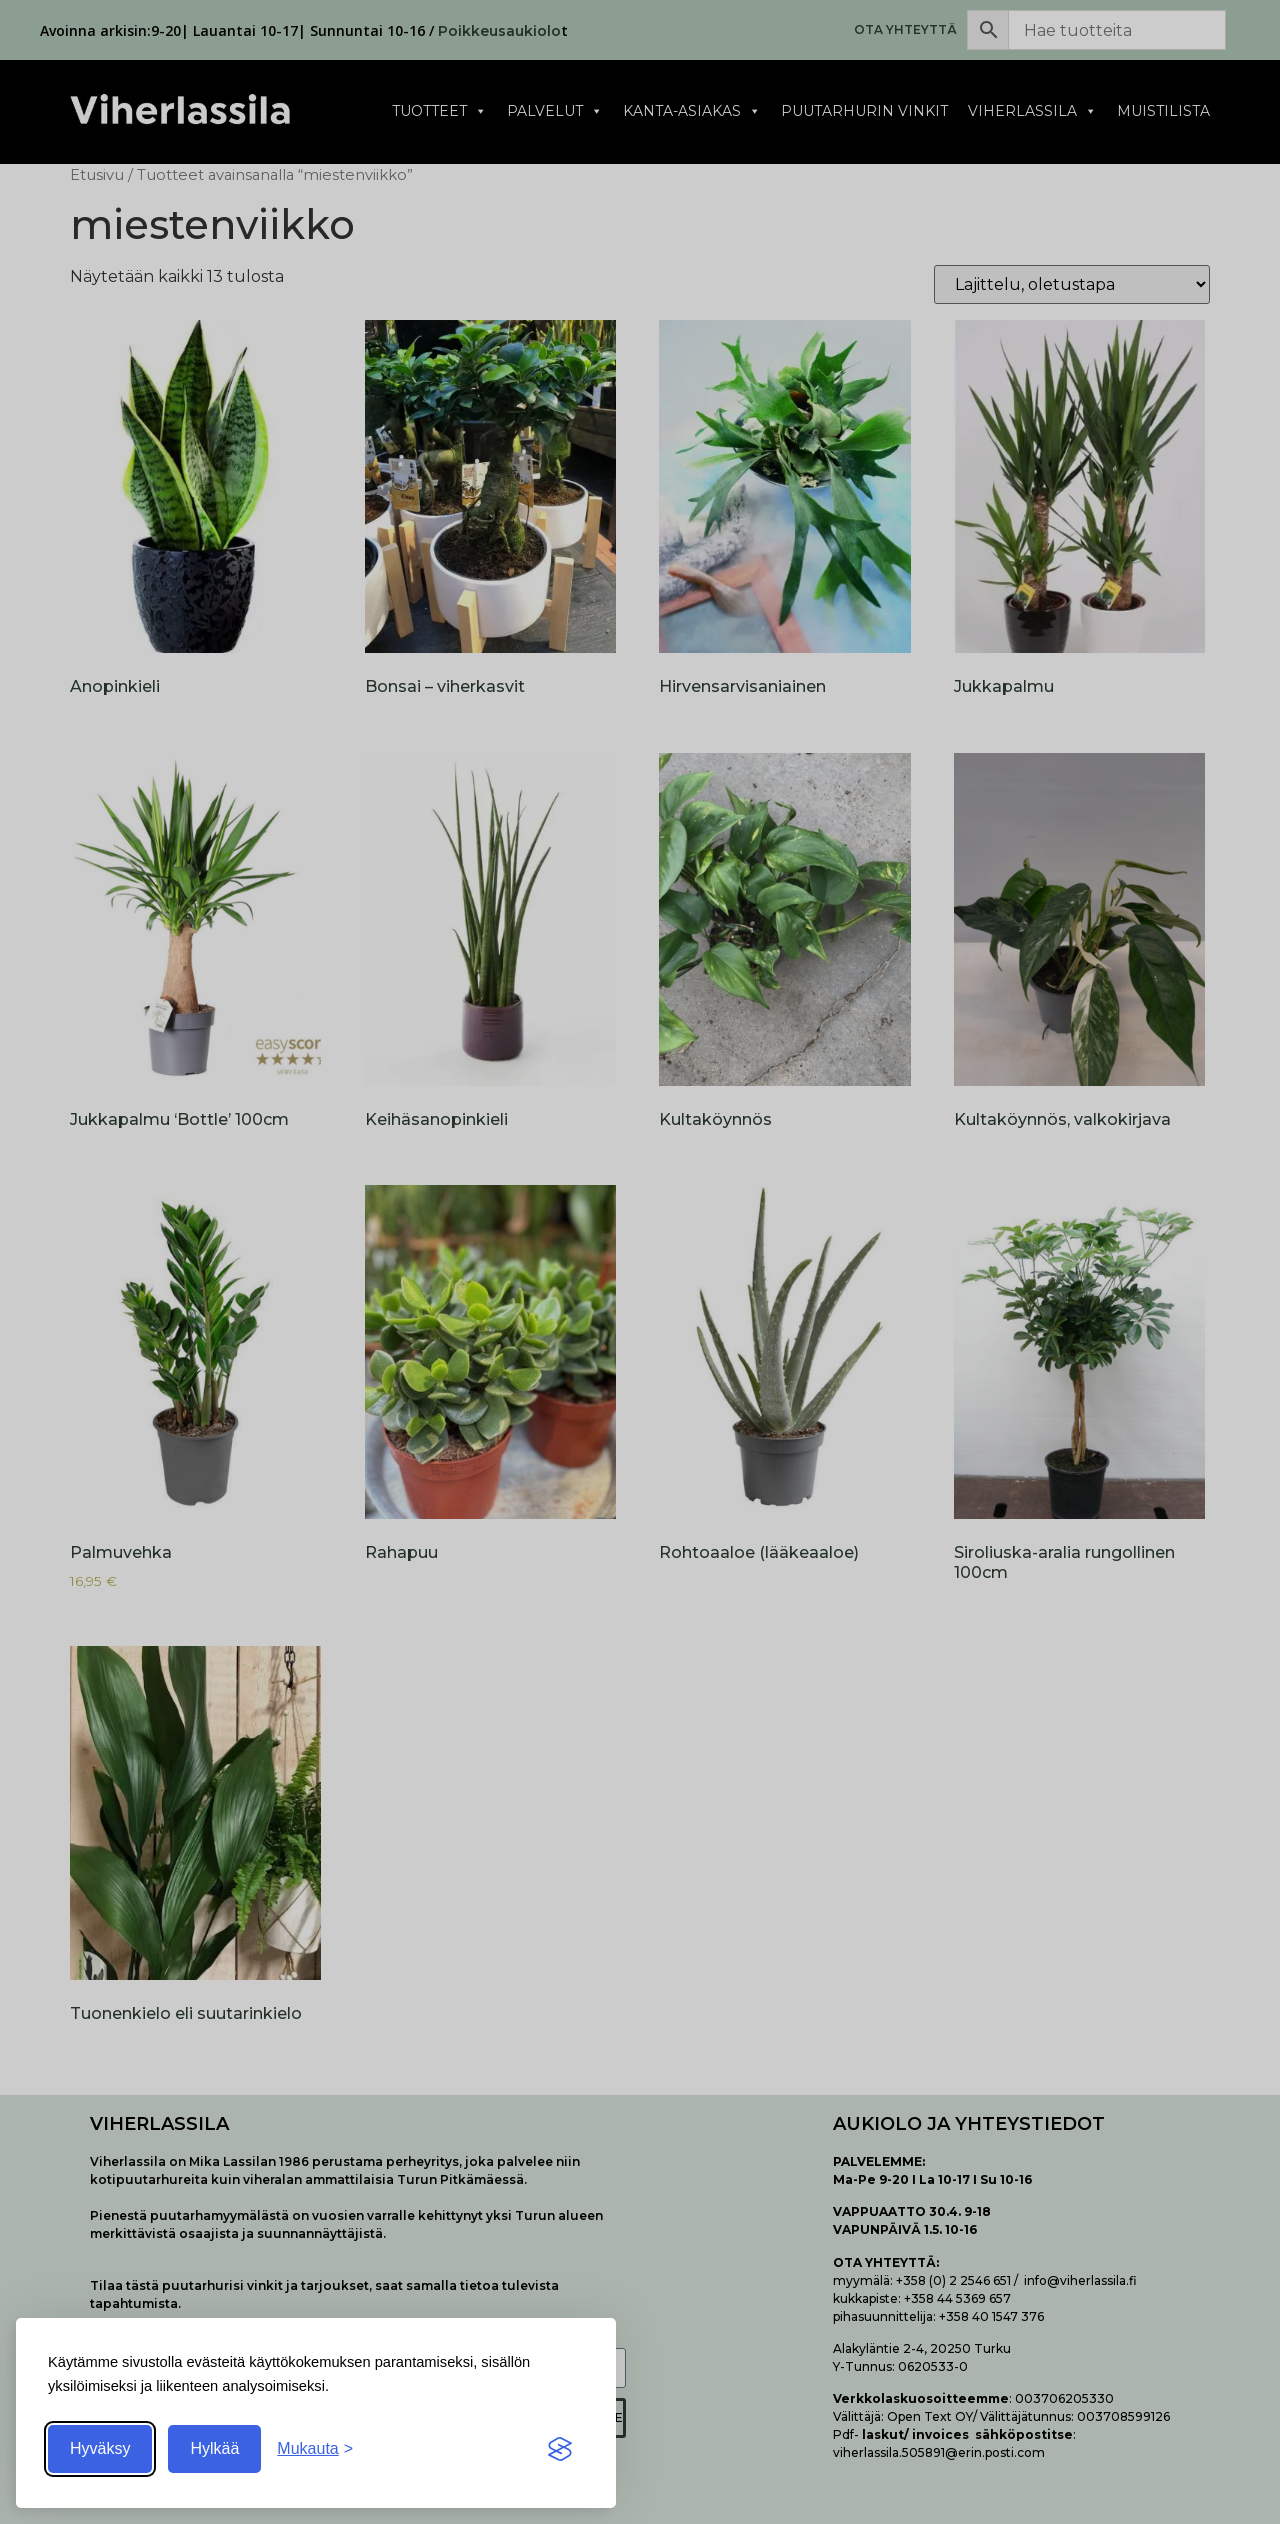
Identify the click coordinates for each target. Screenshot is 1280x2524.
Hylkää (214, 2448)
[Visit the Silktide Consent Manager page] (560, 2449)
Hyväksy (100, 2448)
